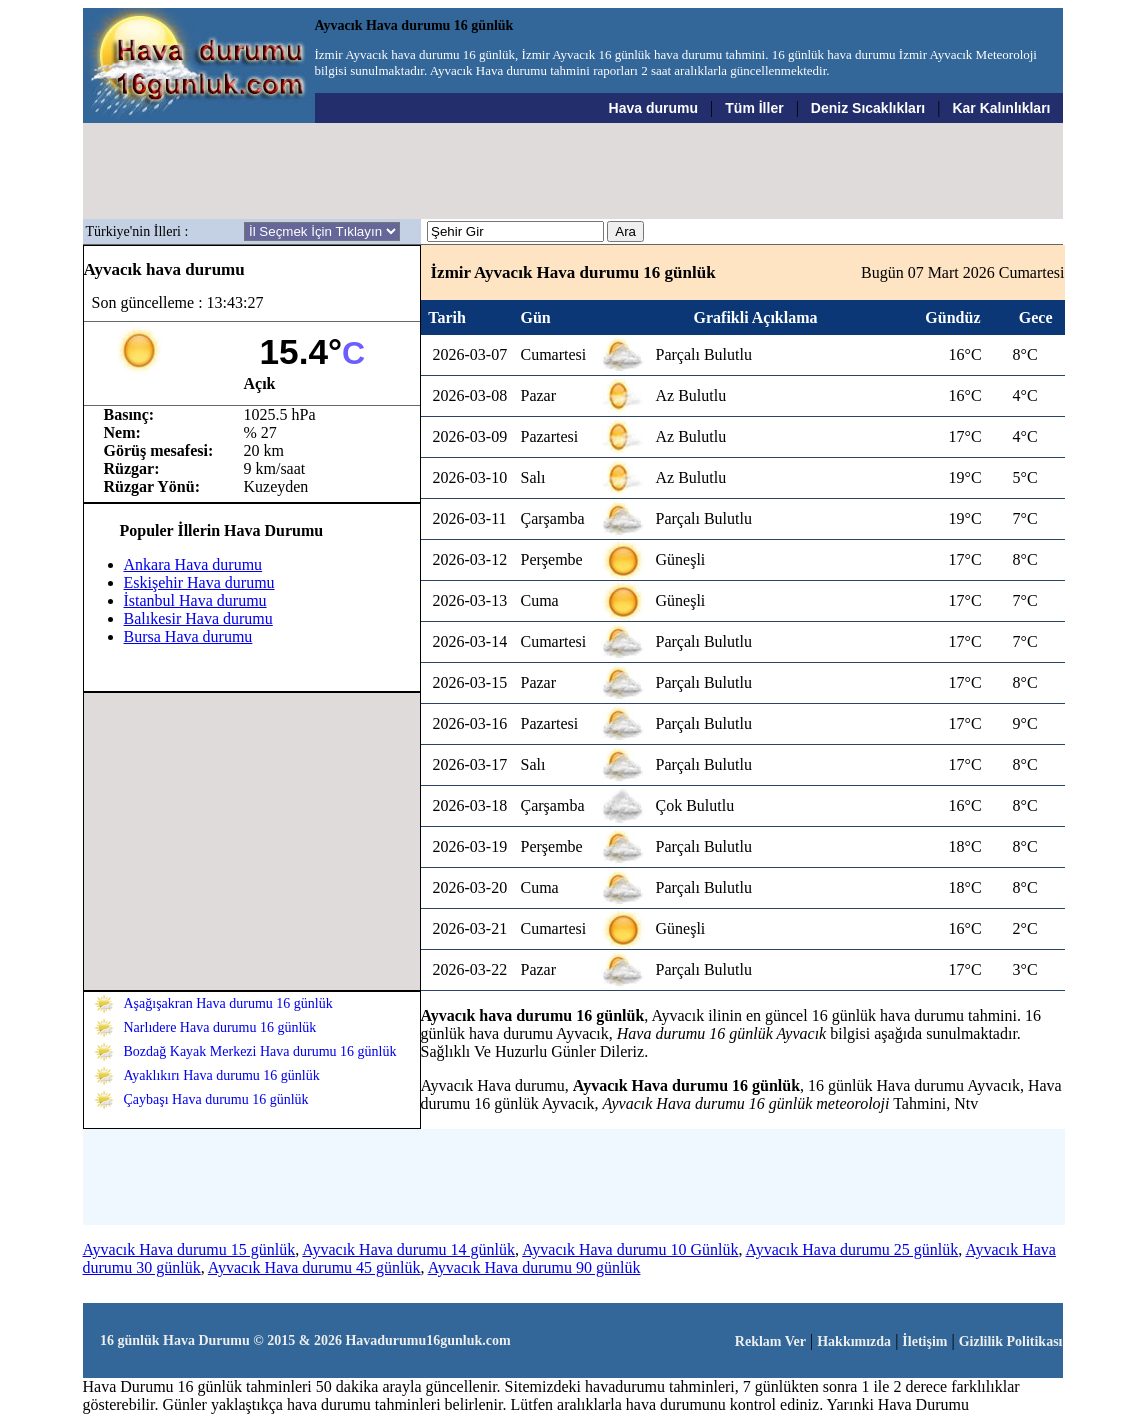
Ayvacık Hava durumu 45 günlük (314, 1267)
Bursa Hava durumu (188, 636)
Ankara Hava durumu (193, 564)
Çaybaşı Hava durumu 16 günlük (216, 1099)
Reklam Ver (770, 1341)
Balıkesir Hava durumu (198, 618)
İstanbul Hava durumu (195, 600)
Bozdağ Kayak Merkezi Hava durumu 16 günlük (260, 1051)
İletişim (924, 1341)
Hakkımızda (854, 1341)
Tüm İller (754, 108)
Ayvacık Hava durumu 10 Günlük (630, 1249)
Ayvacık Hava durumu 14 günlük (408, 1249)
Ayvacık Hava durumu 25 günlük (852, 1249)
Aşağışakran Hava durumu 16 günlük (228, 1003)
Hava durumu (653, 108)
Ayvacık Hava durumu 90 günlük (534, 1267)
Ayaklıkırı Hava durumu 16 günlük (222, 1075)
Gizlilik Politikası (1011, 1341)
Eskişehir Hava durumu (199, 582)
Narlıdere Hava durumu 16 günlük (220, 1027)
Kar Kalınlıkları (1001, 108)
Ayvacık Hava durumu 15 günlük (189, 1249)
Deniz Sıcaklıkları (868, 108)
